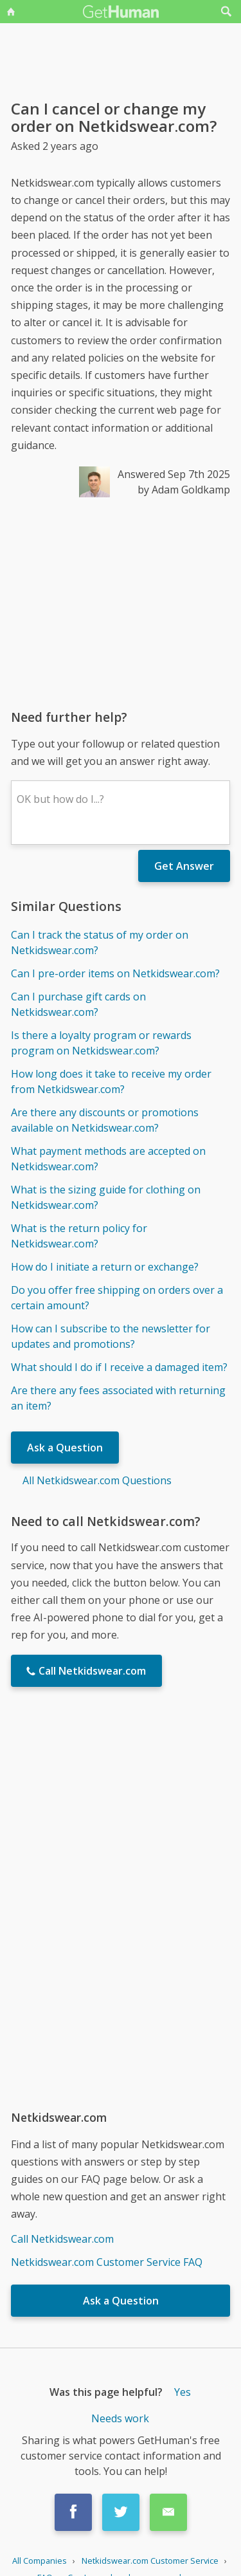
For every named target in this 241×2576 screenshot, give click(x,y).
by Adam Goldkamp (184, 490)
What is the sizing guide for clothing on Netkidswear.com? (106, 1197)
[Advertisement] (120, 603)
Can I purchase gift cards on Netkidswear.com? (78, 1004)
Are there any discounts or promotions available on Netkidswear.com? (105, 1120)
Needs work (120, 2418)
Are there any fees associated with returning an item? (118, 1398)
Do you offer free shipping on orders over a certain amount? (117, 1297)
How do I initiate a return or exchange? (105, 1267)
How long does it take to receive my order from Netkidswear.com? (111, 1081)
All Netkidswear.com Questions (97, 1480)
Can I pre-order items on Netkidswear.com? (115, 973)
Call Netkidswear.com (62, 2239)
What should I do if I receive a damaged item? (119, 1367)
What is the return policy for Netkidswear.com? (79, 1236)
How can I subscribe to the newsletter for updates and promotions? (110, 1336)
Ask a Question (65, 1447)
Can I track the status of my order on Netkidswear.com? (99, 942)
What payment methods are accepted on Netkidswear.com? (108, 1158)
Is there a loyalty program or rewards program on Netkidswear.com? (101, 1043)
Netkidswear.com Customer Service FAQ (106, 2262)
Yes (182, 2392)
